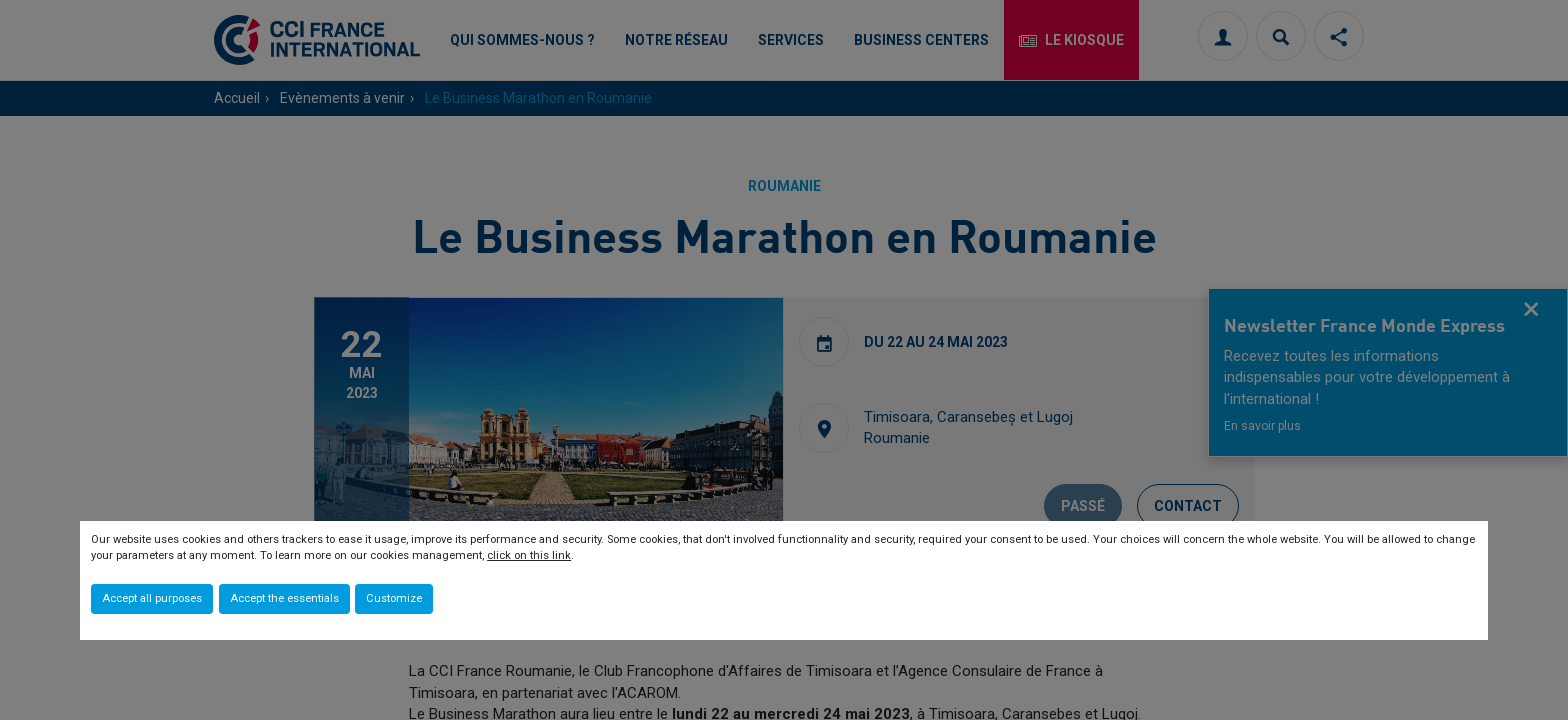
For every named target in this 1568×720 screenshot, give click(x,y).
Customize (394, 598)
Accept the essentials (284, 598)
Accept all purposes (152, 598)
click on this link (529, 555)
